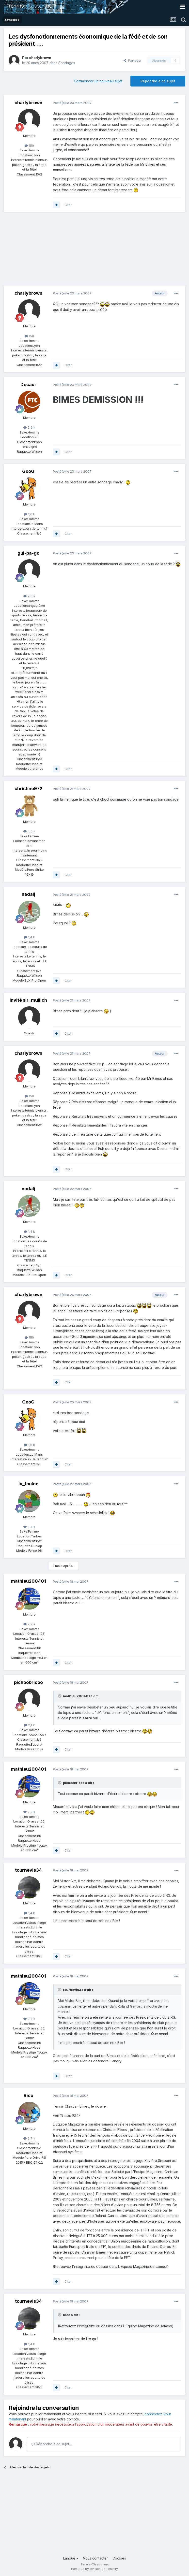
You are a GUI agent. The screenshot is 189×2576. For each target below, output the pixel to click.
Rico (28, 2095)
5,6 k (29, 831)
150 (29, 145)
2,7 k (29, 2138)
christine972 (28, 788)
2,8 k (29, 596)
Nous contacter (95, 2558)
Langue (70, 2558)
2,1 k (29, 1725)
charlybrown (40, 58)
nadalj (28, 894)
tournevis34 (28, 1870)
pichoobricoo (28, 1682)
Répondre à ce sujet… (52, 2444)
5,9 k (29, 427)
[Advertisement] (61, 251)
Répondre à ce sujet (158, 81)
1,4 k (29, 937)
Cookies (119, 2558)
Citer (68, 205)
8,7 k (29, 1527)
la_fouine (28, 1483)
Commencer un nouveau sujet (98, 81)
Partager (133, 60)
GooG (28, 471)
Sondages (66, 63)
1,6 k (29, 514)
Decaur (28, 384)
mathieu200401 (28, 1581)
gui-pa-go (28, 553)
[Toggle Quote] (60, 1696)
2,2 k (29, 1624)
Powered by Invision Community (94, 2569)
